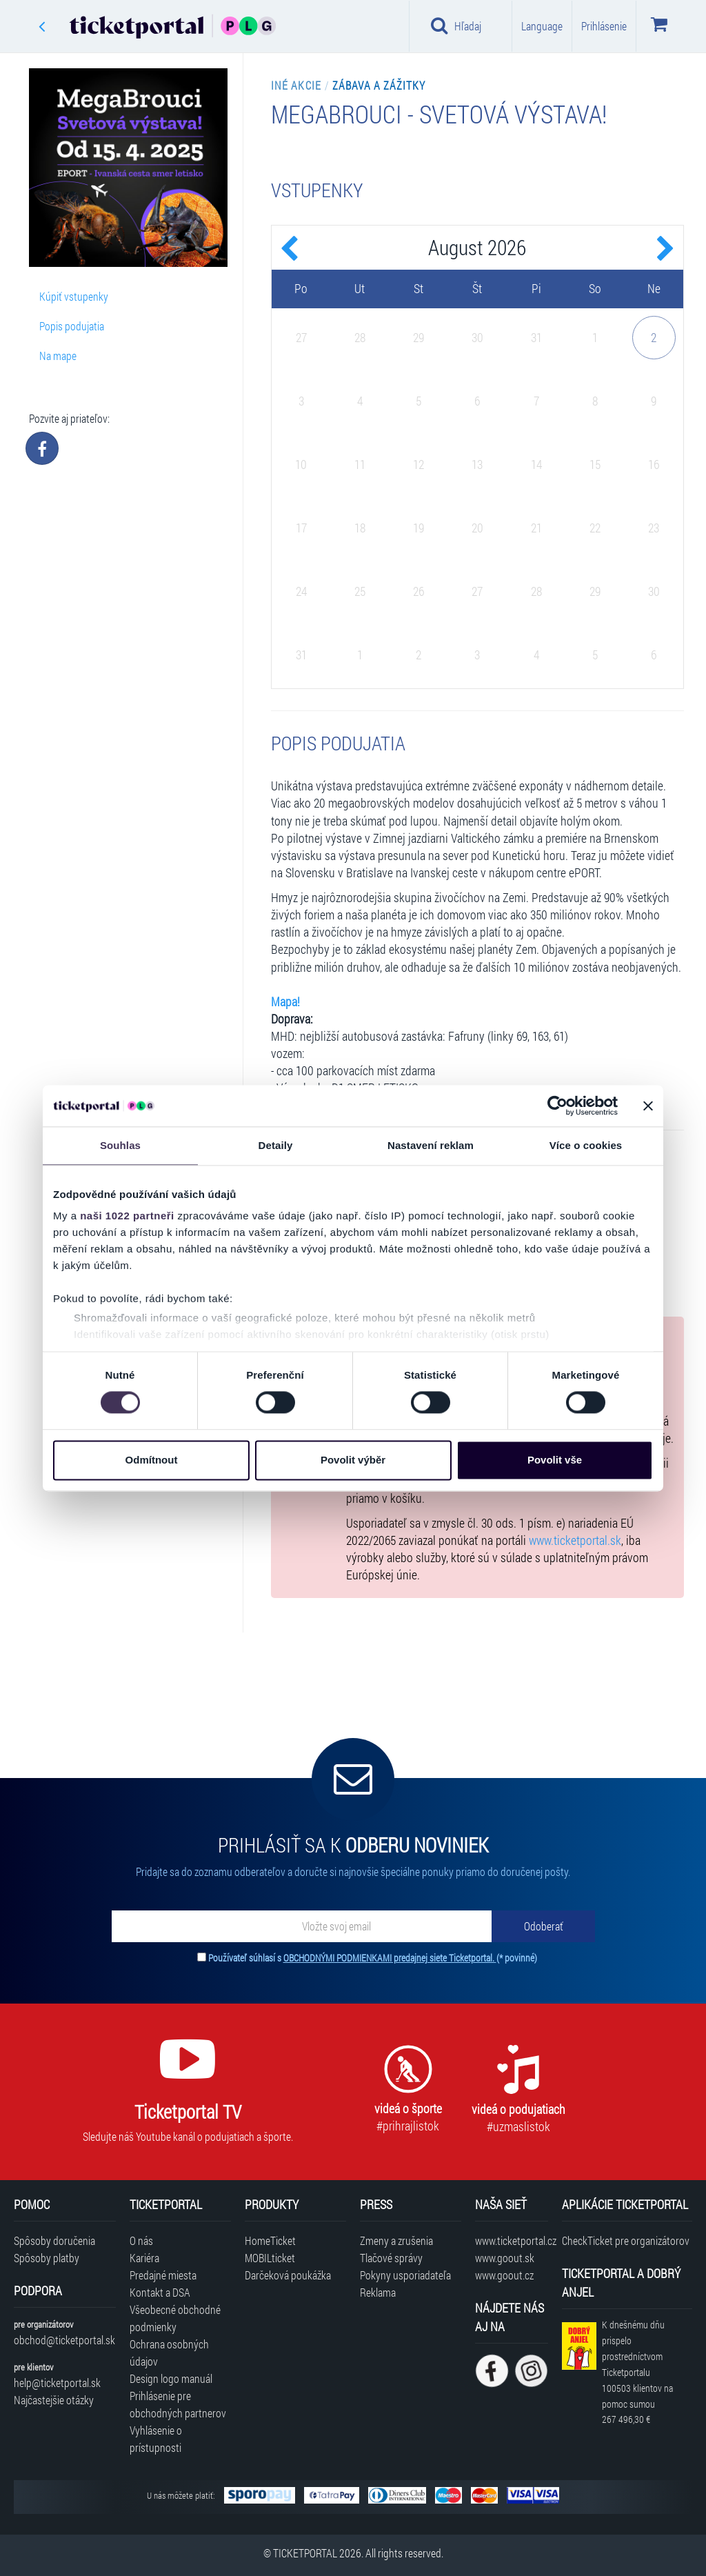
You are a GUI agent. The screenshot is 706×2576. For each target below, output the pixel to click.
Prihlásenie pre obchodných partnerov (178, 2404)
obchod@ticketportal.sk (64, 2340)
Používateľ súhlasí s (372, 1957)
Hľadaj (456, 25)
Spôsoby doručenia (54, 2240)
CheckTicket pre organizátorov (625, 2240)
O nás (141, 2240)
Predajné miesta (163, 2275)
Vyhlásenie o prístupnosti (156, 2439)
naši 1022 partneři (127, 1215)
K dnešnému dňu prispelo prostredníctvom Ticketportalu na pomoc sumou (637, 2372)
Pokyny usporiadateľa (405, 2275)
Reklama (378, 2292)
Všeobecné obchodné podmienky (175, 2318)
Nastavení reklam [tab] (430, 1145)
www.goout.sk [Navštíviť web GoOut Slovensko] (504, 2257)
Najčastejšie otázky (54, 2400)
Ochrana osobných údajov (169, 2352)
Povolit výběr (353, 1460)
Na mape (58, 355)
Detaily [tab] (276, 1145)
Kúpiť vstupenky (73, 296)
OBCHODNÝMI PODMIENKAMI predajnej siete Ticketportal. (389, 1957)
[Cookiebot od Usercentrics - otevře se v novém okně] (557, 1105)
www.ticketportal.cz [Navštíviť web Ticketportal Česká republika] (511, 2240)
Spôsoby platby (46, 2257)
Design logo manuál (171, 2378)
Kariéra (144, 2257)
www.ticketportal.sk (575, 1540)
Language (542, 26)
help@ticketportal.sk (57, 2382)
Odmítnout (151, 1460)
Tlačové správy (391, 2257)
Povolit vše (554, 1460)
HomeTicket (270, 2240)
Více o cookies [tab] (586, 1145)
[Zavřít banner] (648, 1105)
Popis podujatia (71, 326)
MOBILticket (270, 2257)
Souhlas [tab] (120, 1145)
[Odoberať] (543, 1926)
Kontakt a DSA (160, 2292)
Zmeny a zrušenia (396, 2240)
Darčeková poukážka (288, 2275)
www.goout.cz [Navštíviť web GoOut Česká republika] (504, 2275)
